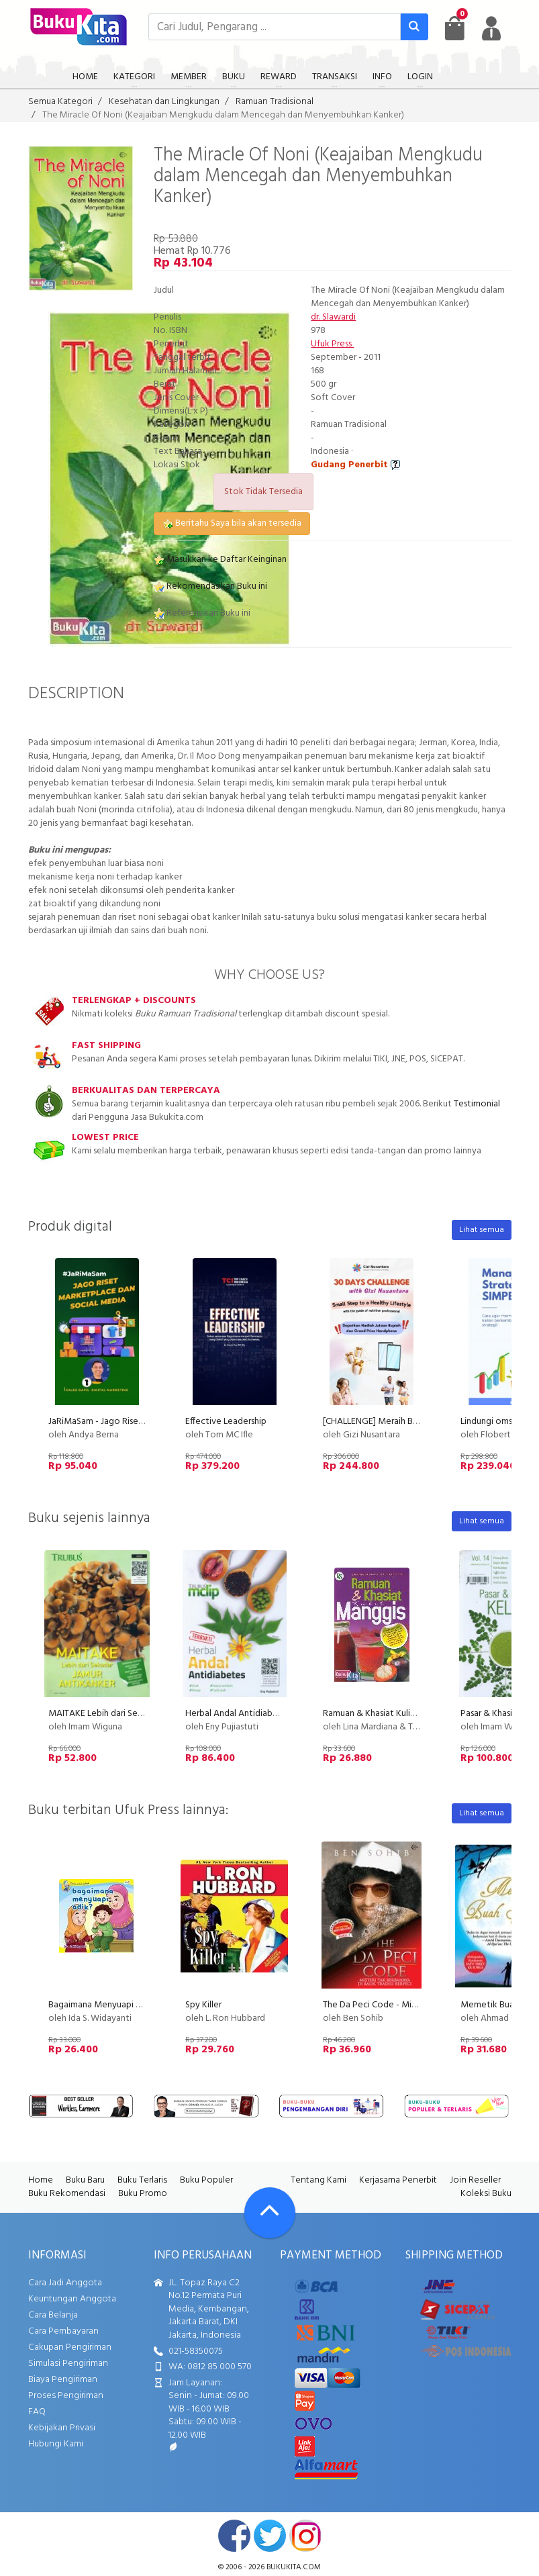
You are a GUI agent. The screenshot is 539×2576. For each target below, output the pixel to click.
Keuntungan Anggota (72, 2299)
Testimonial (477, 1104)
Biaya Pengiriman (62, 2379)
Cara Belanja (53, 2315)
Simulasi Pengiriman (68, 2363)
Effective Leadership (225, 1421)
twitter (270, 2536)
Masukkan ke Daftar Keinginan (220, 559)
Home (40, 2180)
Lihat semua (481, 1230)
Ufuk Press (332, 344)
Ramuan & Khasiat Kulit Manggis (386, 1713)
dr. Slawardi (333, 317)
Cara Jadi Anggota (65, 2283)
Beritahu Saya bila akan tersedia (231, 523)
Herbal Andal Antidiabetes (238, 1713)
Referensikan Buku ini (202, 613)
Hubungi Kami (55, 2444)
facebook (234, 2536)
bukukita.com (293, 2567)
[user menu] (491, 28)
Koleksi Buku (485, 2193)
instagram (305, 2536)
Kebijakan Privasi (61, 2428)
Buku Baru (85, 2180)
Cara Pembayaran (63, 2331)
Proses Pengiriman (65, 2395)
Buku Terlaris (142, 2180)
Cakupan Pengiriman (69, 2347)
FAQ (37, 2412)
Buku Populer (206, 2180)
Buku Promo (142, 2193)
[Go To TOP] (269, 2212)
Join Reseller (475, 2180)
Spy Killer (203, 2005)
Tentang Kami (318, 2180)
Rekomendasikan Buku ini (210, 586)
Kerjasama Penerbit (398, 2180)
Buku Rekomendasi (66, 2193)
